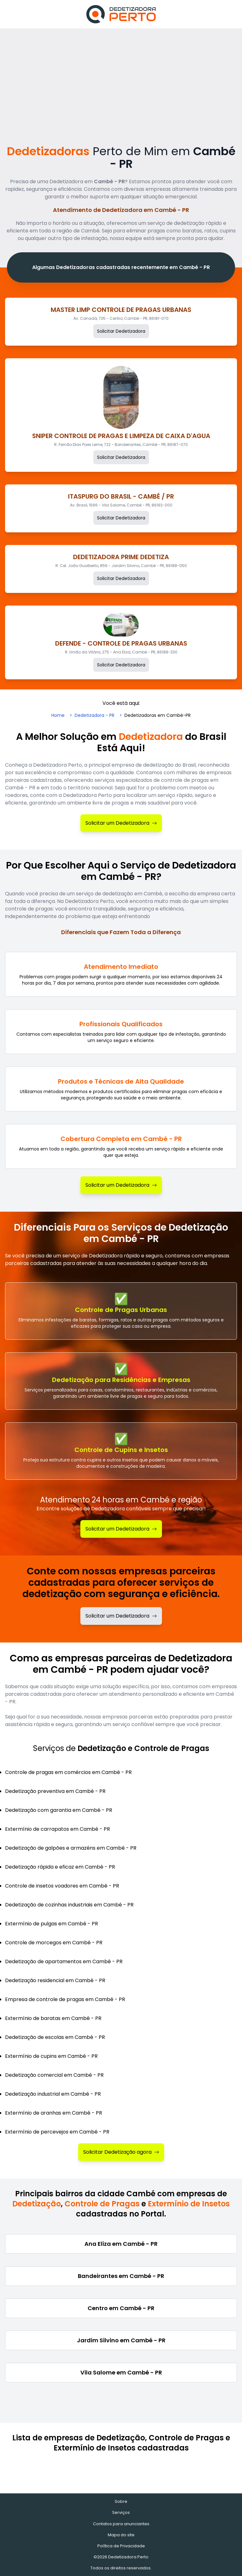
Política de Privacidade (121, 2546)
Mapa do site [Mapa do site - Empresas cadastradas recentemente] (121, 2535)
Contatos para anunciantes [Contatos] (121, 2523)
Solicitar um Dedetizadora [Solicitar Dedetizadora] (121, 823)
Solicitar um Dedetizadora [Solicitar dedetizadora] (121, 1615)
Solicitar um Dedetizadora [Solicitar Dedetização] (121, 1528)
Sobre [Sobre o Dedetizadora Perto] (121, 2501)
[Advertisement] (121, 76)
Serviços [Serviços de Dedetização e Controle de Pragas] (121, 2512)
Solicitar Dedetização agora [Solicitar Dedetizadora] (121, 2152)
